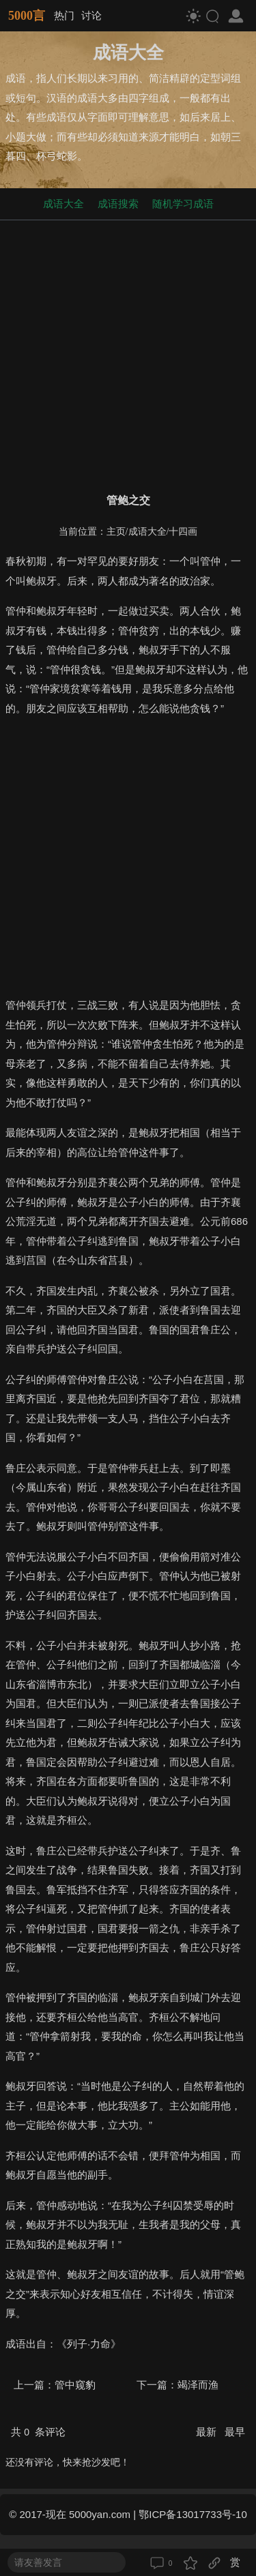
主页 (116, 532)
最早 (235, 2432)
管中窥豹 (75, 2384)
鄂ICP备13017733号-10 (192, 2514)
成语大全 (63, 203)
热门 (64, 15)
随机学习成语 (183, 203)
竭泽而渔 (197, 2384)
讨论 (91, 15)
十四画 (183, 532)
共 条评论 (38, 2432)
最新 (207, 2432)
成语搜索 (118, 203)
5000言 (26, 16)
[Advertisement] (128, 354)
